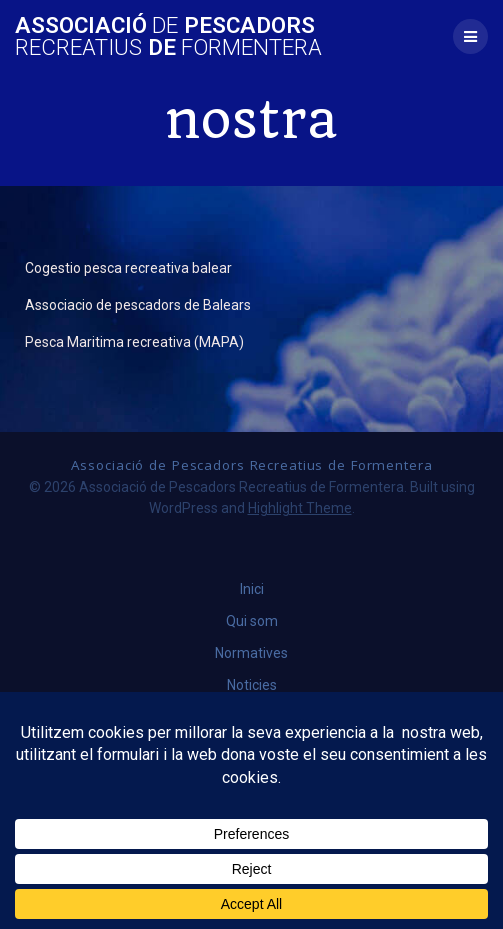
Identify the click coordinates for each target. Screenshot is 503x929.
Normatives (251, 653)
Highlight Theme (300, 508)
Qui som (252, 621)
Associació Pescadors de (168, 36)
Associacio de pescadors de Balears (138, 305)
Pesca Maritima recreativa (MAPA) (134, 342)
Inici (252, 589)
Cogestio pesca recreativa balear (128, 268)
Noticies (252, 685)
